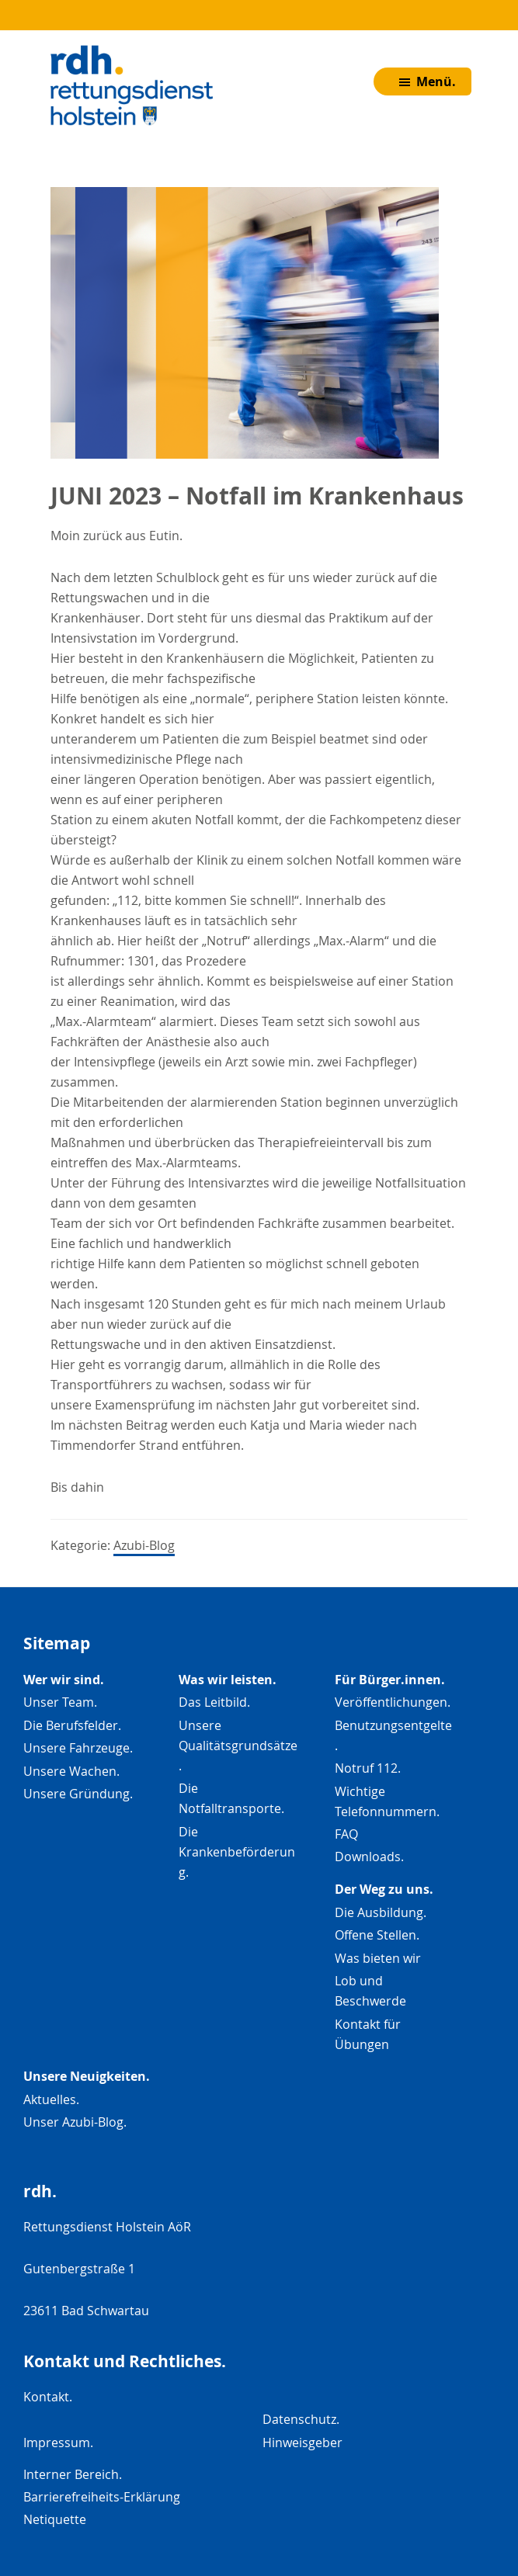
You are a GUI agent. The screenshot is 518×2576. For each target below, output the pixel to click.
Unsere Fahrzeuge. (78, 1747)
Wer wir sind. (63, 1679)
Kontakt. (47, 2396)
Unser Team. (60, 1702)
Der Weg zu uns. (384, 1889)
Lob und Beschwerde (370, 1990)
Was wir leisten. (227, 1679)
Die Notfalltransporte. (231, 1798)
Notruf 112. (368, 1768)
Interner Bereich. (72, 2474)
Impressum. (58, 2442)
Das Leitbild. (214, 1702)
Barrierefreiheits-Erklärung (101, 2496)
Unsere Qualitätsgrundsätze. (238, 1745)
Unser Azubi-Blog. (75, 2121)
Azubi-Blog (144, 1545)
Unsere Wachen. (71, 1771)
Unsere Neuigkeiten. (86, 2076)
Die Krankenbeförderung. (237, 1852)
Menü (438, 90)
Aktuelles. (51, 2099)
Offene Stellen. (377, 1934)
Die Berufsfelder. (72, 1725)
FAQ (346, 1834)
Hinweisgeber (302, 2442)
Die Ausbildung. (380, 1912)
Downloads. (369, 1856)
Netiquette (54, 2519)
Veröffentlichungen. (392, 1702)
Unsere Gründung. (78, 1793)
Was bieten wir (378, 1958)
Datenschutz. (300, 2419)
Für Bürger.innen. (390, 1679)
